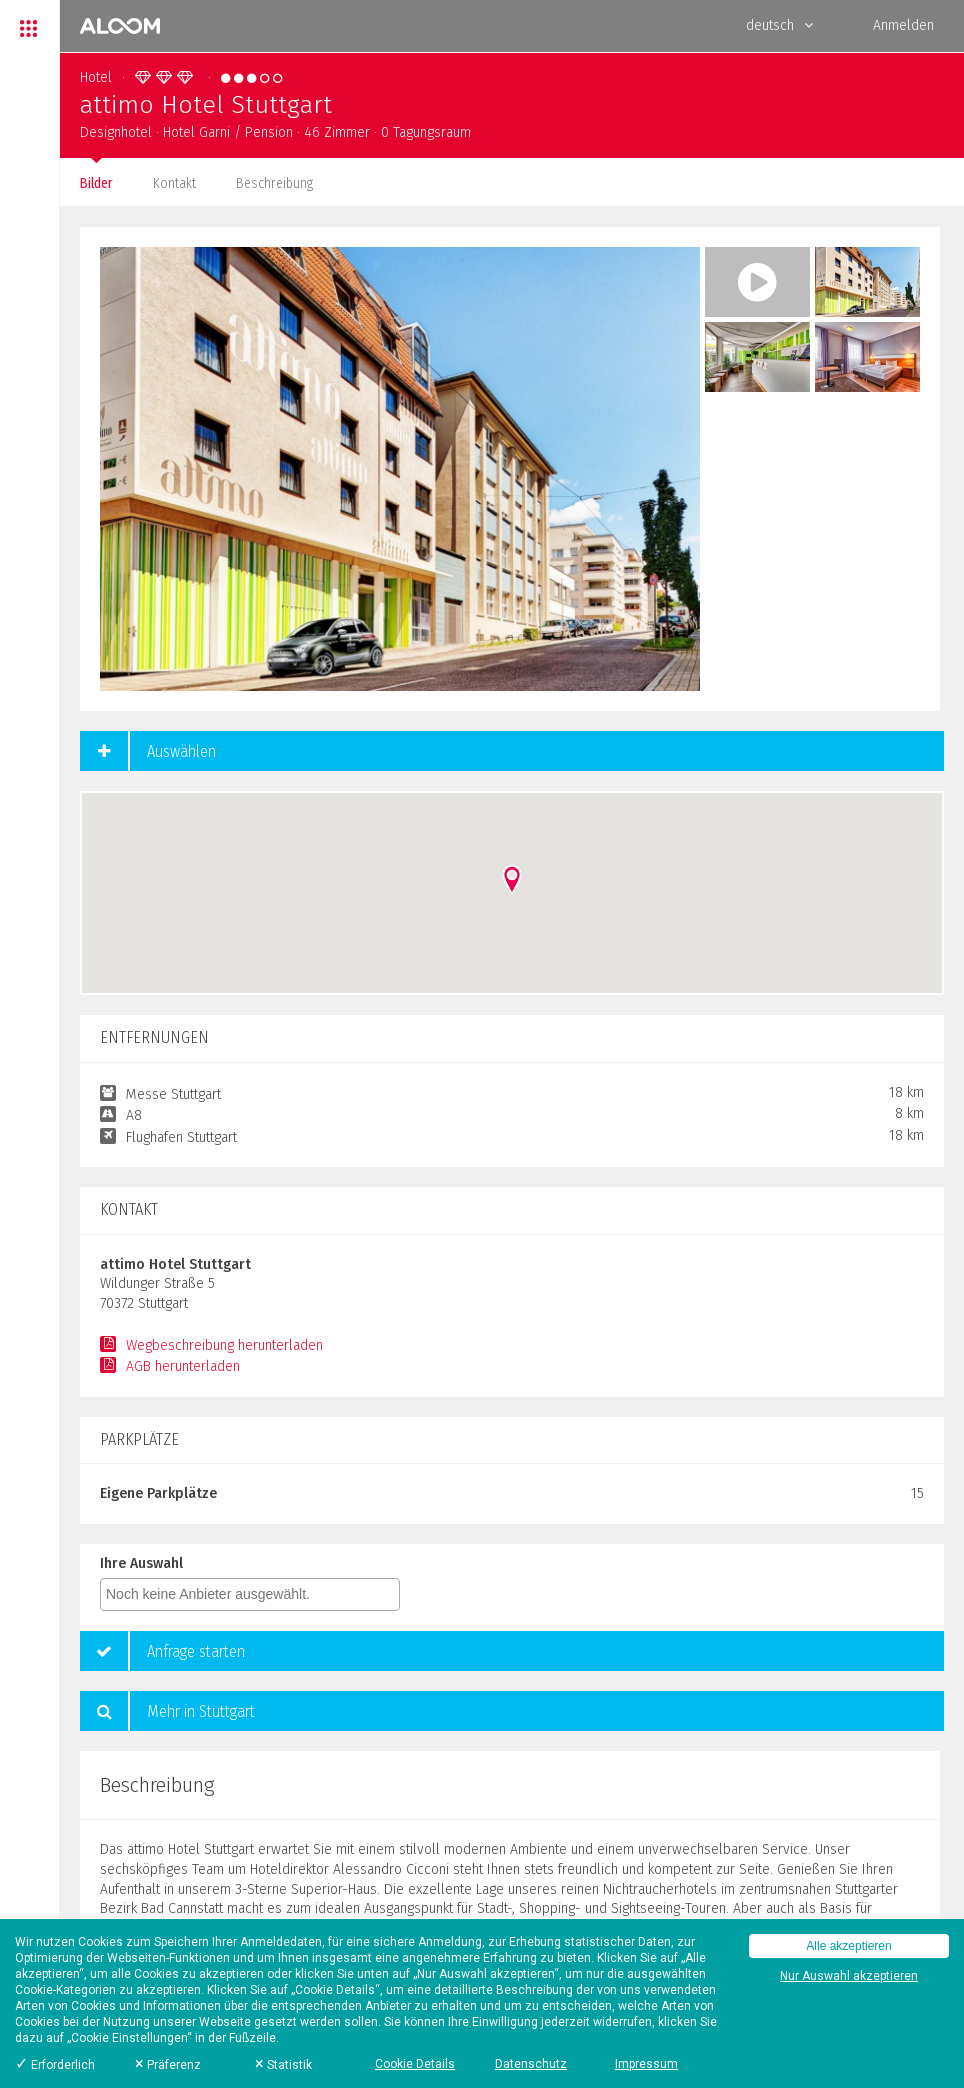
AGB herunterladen (170, 1366)
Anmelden (903, 25)
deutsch (779, 25)
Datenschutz (531, 2064)
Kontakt (174, 183)
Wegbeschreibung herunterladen (211, 1345)
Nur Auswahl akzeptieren (849, 1976)
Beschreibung (274, 183)
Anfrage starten (162, 1651)
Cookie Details (415, 2064)
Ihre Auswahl (141, 1563)
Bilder (96, 183)
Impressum (646, 2064)
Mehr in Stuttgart (167, 1711)
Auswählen (148, 751)
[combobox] (250, 1594)
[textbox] (255, 1594)
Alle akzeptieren (848, 1946)
